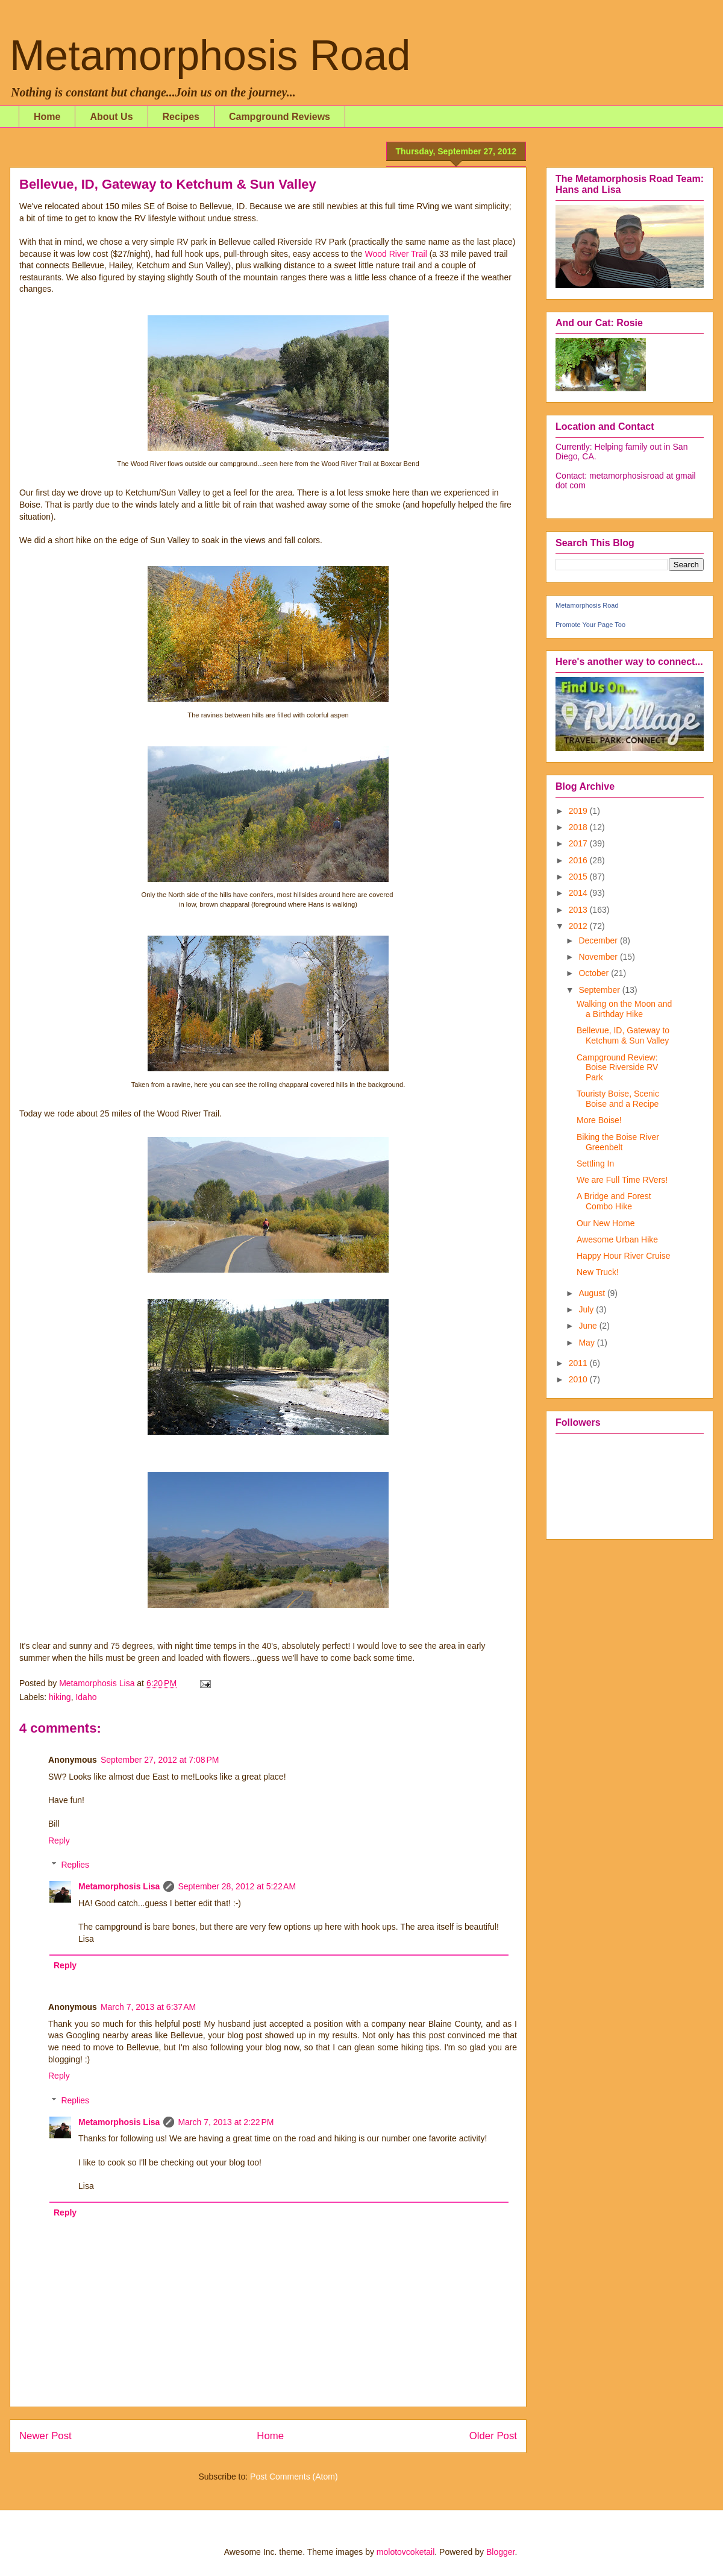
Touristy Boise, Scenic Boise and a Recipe (618, 1099)
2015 (579, 876)
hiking (60, 1697)
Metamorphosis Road (210, 55)
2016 (579, 860)
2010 (579, 1379)
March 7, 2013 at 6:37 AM (148, 2007)
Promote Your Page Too (590, 624)
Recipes (181, 117)
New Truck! (598, 1272)
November (598, 957)
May (587, 1342)
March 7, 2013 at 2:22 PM (226, 2122)
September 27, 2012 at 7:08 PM (160, 1760)
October (594, 973)
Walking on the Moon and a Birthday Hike (624, 1009)
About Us (111, 117)
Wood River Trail (396, 254)
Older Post (493, 2436)
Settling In (595, 1163)
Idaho (85, 1697)
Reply (59, 1840)
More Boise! (599, 1120)
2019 (579, 811)
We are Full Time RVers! (622, 1180)
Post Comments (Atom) (293, 2476)
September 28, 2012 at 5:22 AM (237, 1886)
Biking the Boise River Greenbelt (618, 1142)
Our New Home (605, 1223)
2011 (579, 1363)
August (592, 1293)
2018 (579, 827)
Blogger (500, 2552)
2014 (579, 893)
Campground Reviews (279, 117)
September (600, 990)
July (587, 1309)
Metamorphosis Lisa (119, 1886)
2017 (579, 843)
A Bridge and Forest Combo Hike (614, 1201)
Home (47, 117)
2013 (579, 910)
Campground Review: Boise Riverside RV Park (617, 1068)
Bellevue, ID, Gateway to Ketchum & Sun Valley (623, 1035)
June (588, 1326)
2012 (579, 926)
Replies (75, 1865)
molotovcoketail (406, 2552)
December (598, 940)
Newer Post (45, 2436)
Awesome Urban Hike (617, 1239)
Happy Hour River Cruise (624, 1256)
